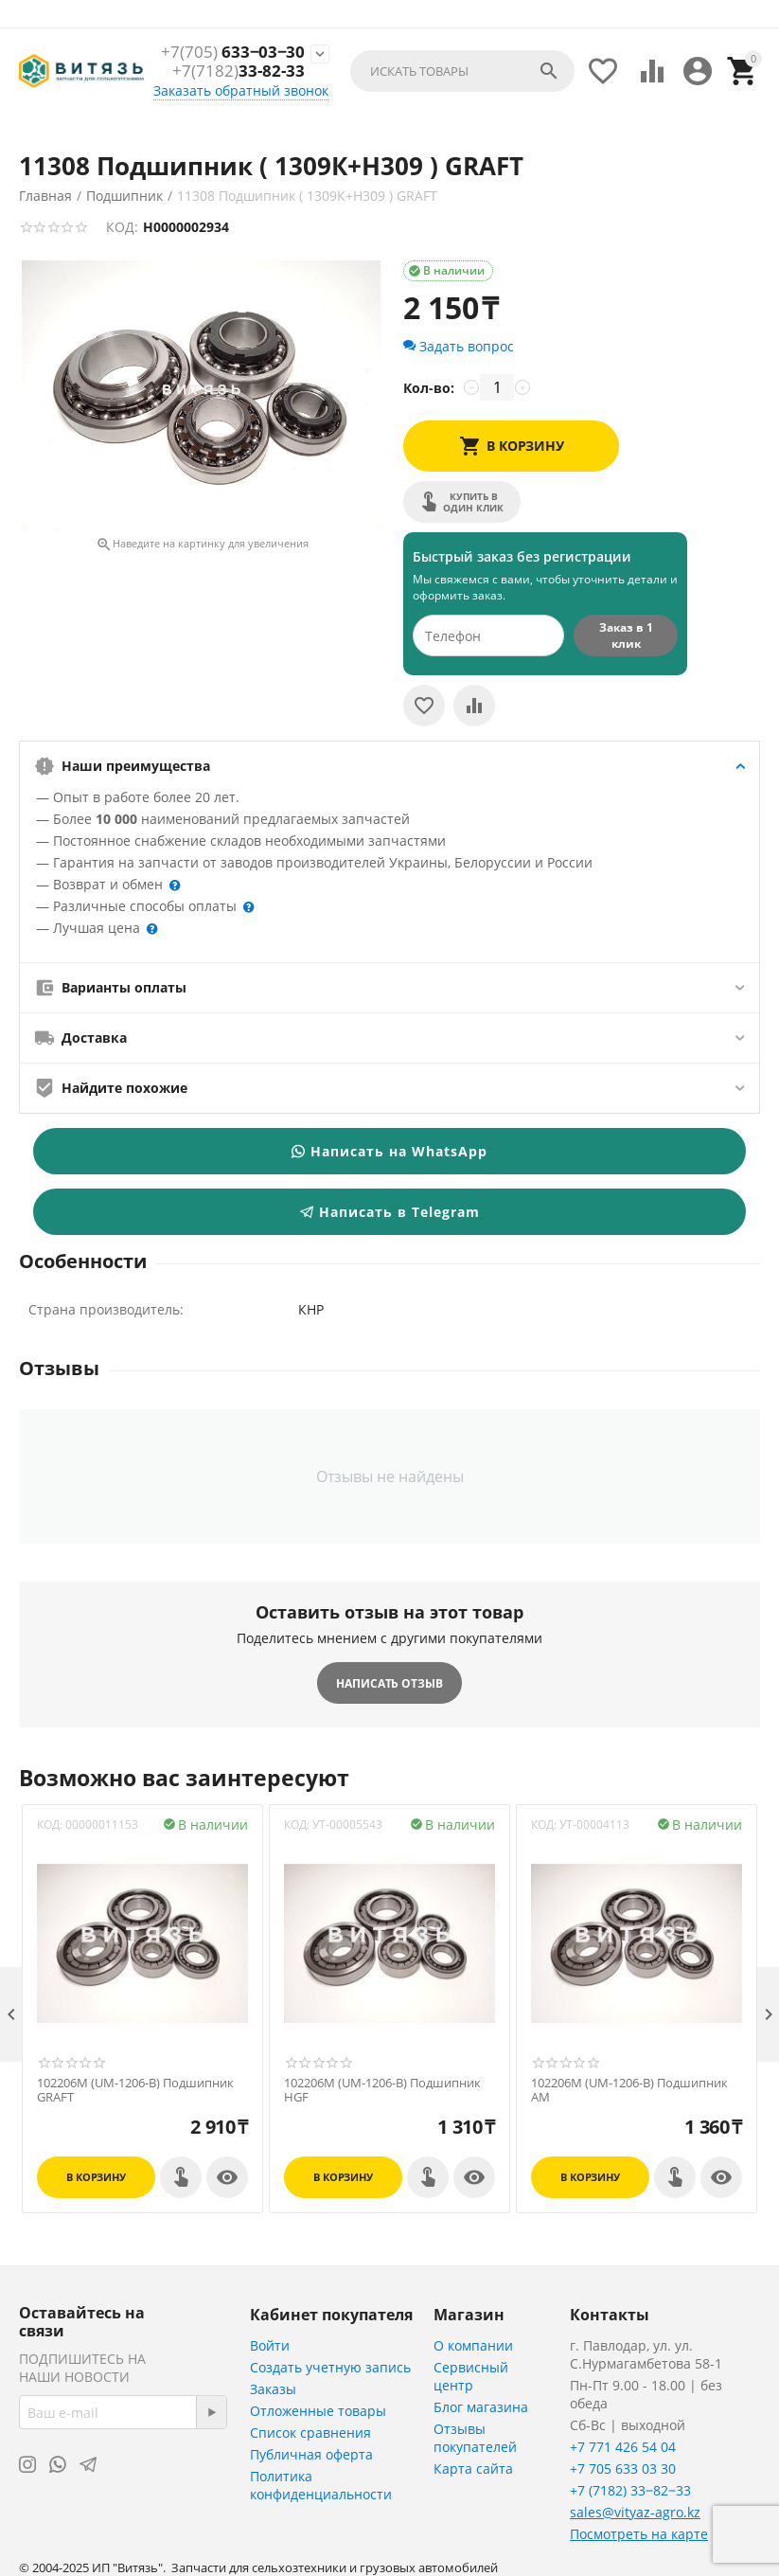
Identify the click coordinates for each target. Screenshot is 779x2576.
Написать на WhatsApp (389, 1151)
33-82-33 (238, 72)
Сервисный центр (471, 2376)
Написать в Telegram (390, 1212)
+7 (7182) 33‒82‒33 (630, 2490)
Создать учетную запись (330, 2367)
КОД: (122, 227)
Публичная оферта (311, 2454)
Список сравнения (310, 2433)
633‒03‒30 (232, 52)
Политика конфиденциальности (321, 2485)
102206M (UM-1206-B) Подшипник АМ (629, 2090)
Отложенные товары (318, 2411)
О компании (473, 2345)
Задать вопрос (458, 346)
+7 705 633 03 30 (623, 2469)
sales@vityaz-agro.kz (635, 2512)
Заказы (273, 2389)
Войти (270, 2345)
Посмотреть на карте (639, 2534)
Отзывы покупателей (475, 2438)
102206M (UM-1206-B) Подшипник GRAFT (135, 2090)
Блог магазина (481, 2407)
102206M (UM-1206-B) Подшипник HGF (382, 2090)
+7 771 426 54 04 (623, 2447)
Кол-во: (428, 388)
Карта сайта (473, 2469)
